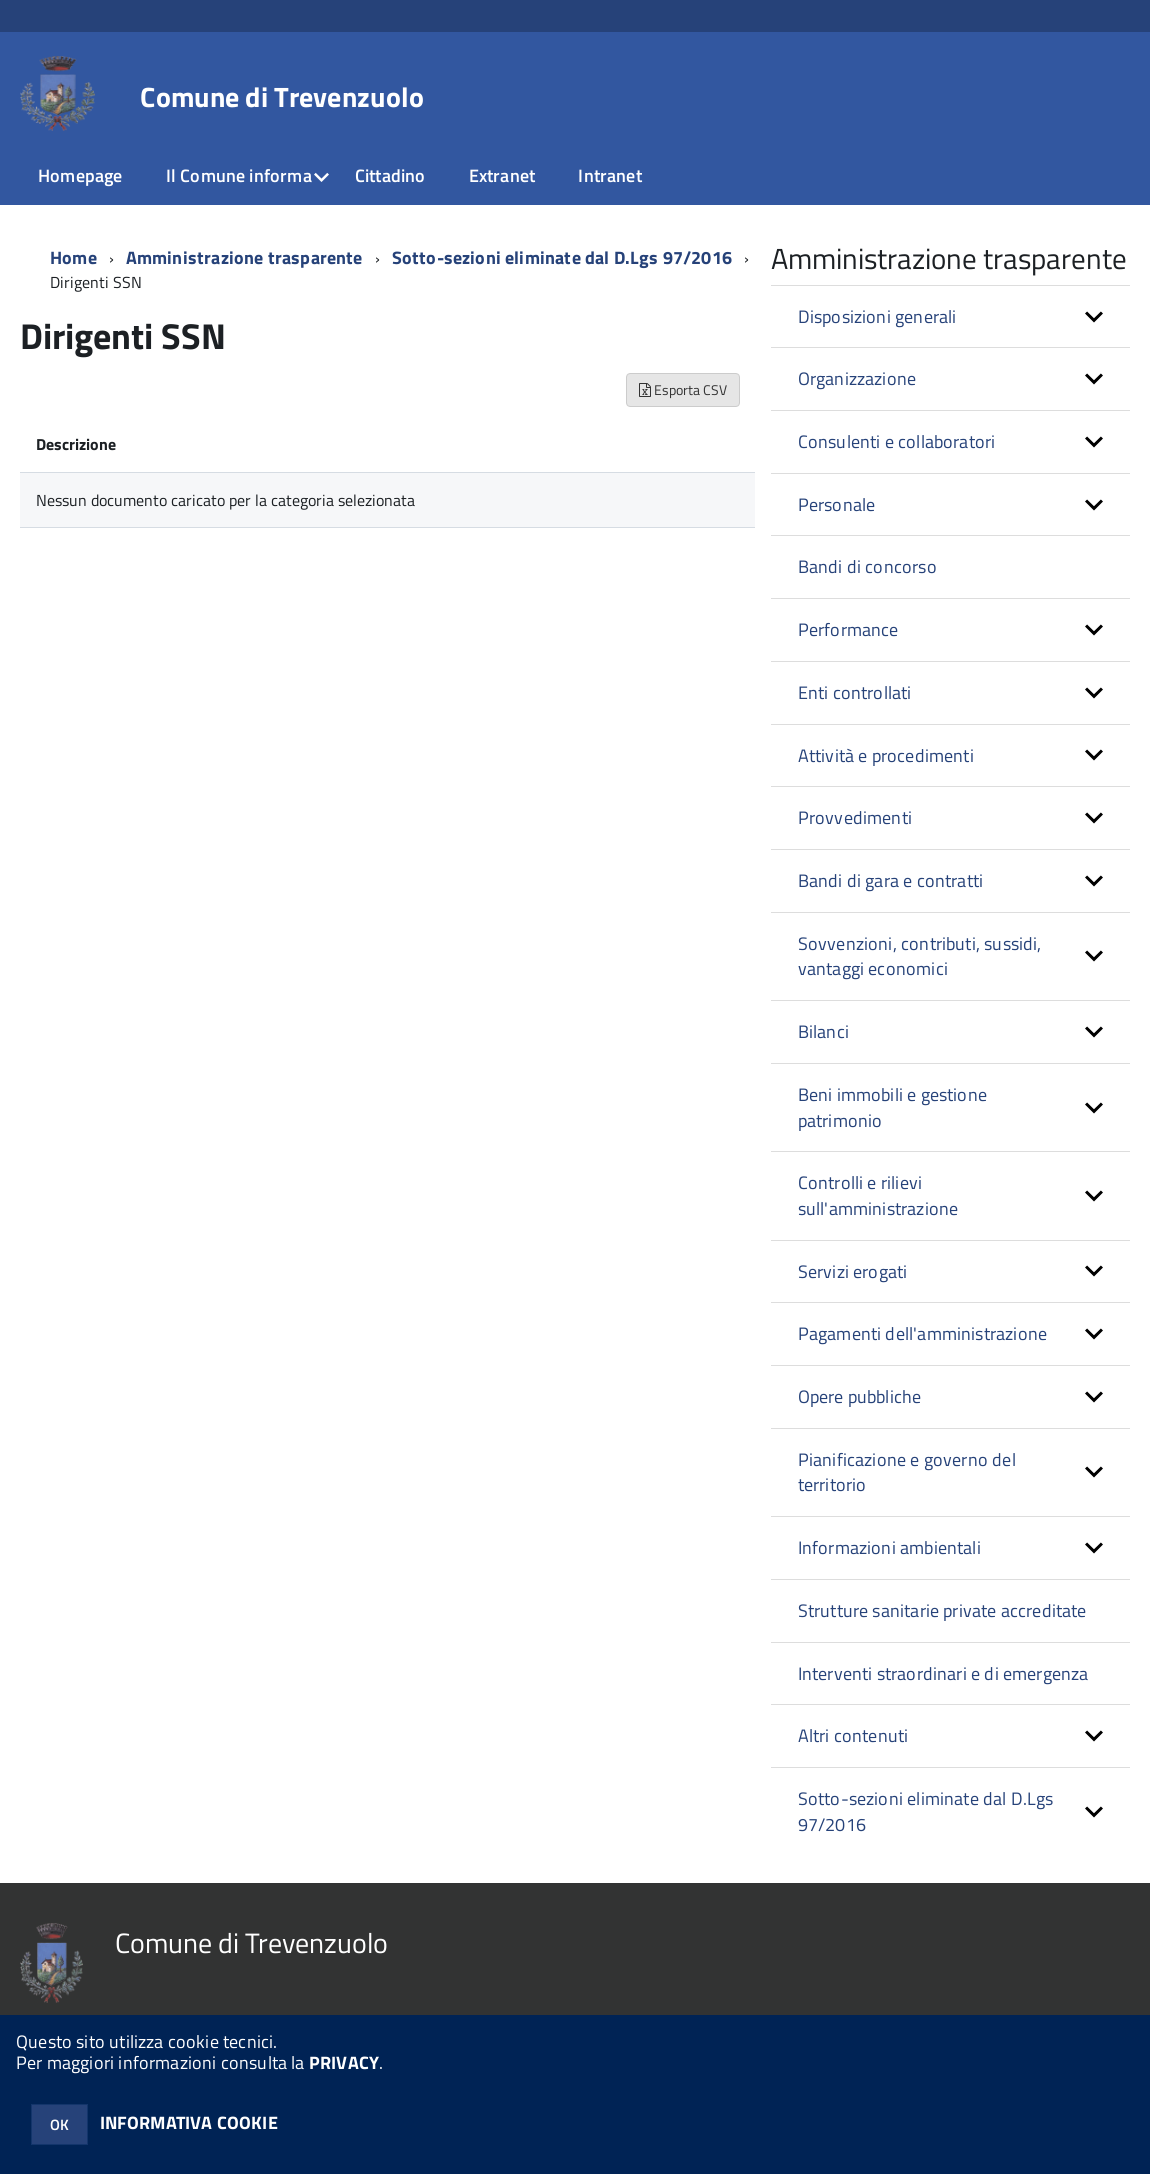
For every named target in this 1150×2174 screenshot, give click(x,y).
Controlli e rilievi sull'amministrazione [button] (878, 1195)
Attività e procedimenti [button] (886, 755)
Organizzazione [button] (857, 378)
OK (59, 2124)
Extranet (502, 175)
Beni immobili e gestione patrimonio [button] (892, 1107)
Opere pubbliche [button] (860, 1396)
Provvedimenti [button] (855, 817)
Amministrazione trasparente (244, 257)
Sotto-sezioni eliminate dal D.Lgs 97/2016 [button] (926, 1811)
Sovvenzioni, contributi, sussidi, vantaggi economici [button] (920, 956)
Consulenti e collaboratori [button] (897, 441)
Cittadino (390, 175)
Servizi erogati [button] (853, 1271)
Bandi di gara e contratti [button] (891, 880)
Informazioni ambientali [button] (889, 1547)
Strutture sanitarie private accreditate (942, 1610)
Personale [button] (837, 504)
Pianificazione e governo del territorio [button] (907, 1472)
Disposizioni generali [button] (877, 316)
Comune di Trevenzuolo (282, 97)
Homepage (80, 175)
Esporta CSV (683, 389)
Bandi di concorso (867, 566)
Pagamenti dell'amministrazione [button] (922, 1333)
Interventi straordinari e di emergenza (943, 1673)
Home (73, 257)
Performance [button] (848, 629)
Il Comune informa (239, 175)
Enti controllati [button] (855, 692)
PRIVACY (344, 2062)
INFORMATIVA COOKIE (189, 2122)
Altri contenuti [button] (853, 1735)
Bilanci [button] (823, 1031)
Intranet (609, 175)
